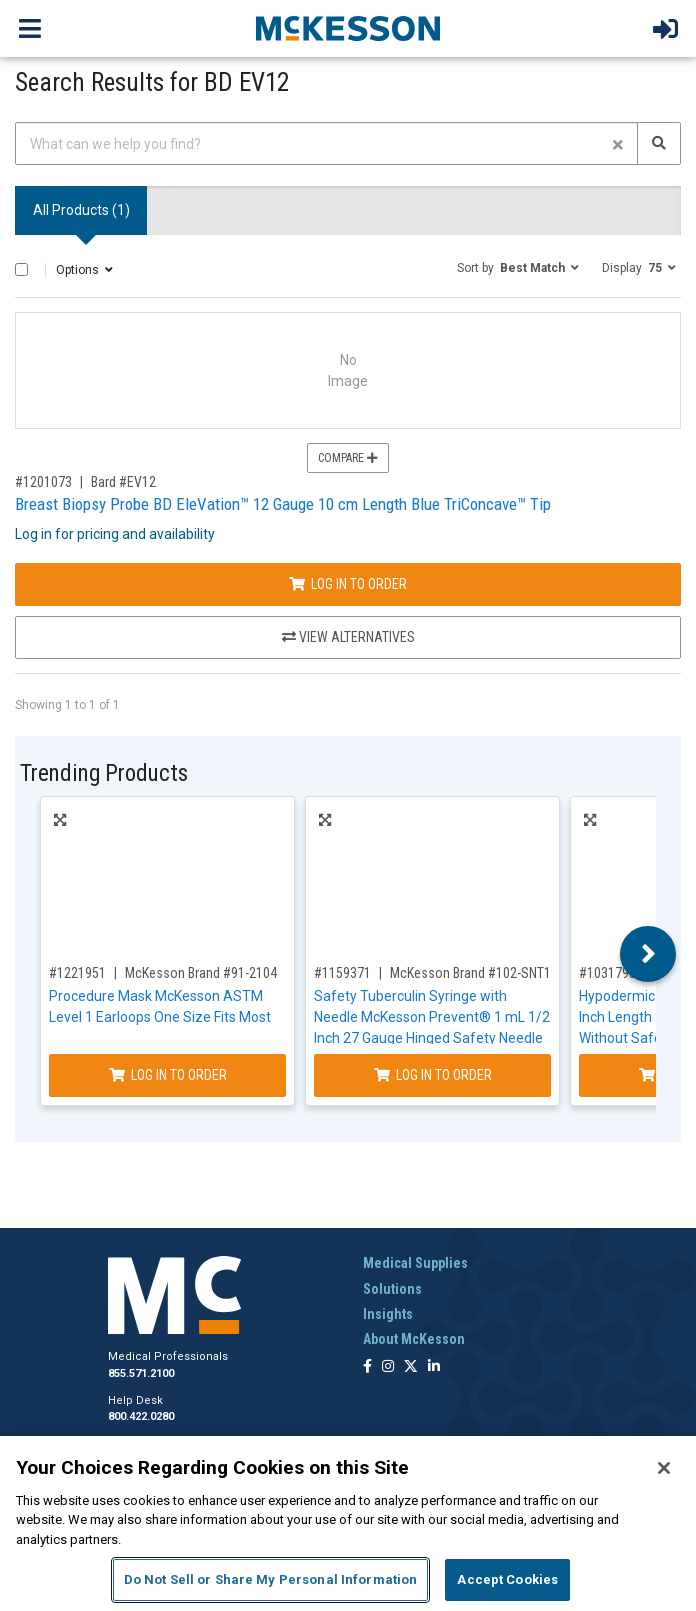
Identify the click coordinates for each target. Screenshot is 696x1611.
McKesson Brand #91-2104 (201, 973)
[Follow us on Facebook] (367, 1367)
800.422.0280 (141, 1416)
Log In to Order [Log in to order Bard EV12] (348, 584)
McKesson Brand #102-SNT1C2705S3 (496, 973)
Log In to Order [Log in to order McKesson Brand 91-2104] (168, 1075)
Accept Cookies (507, 1579)
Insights (388, 1314)
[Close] (664, 1468)
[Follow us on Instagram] (388, 1367)
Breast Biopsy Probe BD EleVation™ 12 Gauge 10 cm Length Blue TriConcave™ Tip (283, 504)
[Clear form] (618, 143)
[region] (348, 1523)
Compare (348, 458)
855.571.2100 (141, 1373)
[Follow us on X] (411, 1367)
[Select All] (21, 269)
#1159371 (342, 973)
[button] (518, 267)
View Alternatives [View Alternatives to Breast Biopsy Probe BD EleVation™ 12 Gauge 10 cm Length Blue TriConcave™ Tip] (348, 637)
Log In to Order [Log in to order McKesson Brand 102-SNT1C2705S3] (433, 1075)
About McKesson (414, 1339)
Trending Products (104, 773)
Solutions (392, 1289)
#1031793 (607, 973)
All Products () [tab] (81, 210)
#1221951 (77, 973)
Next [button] (648, 954)
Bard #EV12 (123, 482)
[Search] (659, 143)
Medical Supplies (415, 1263)
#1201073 (43, 482)
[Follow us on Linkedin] (434, 1367)
